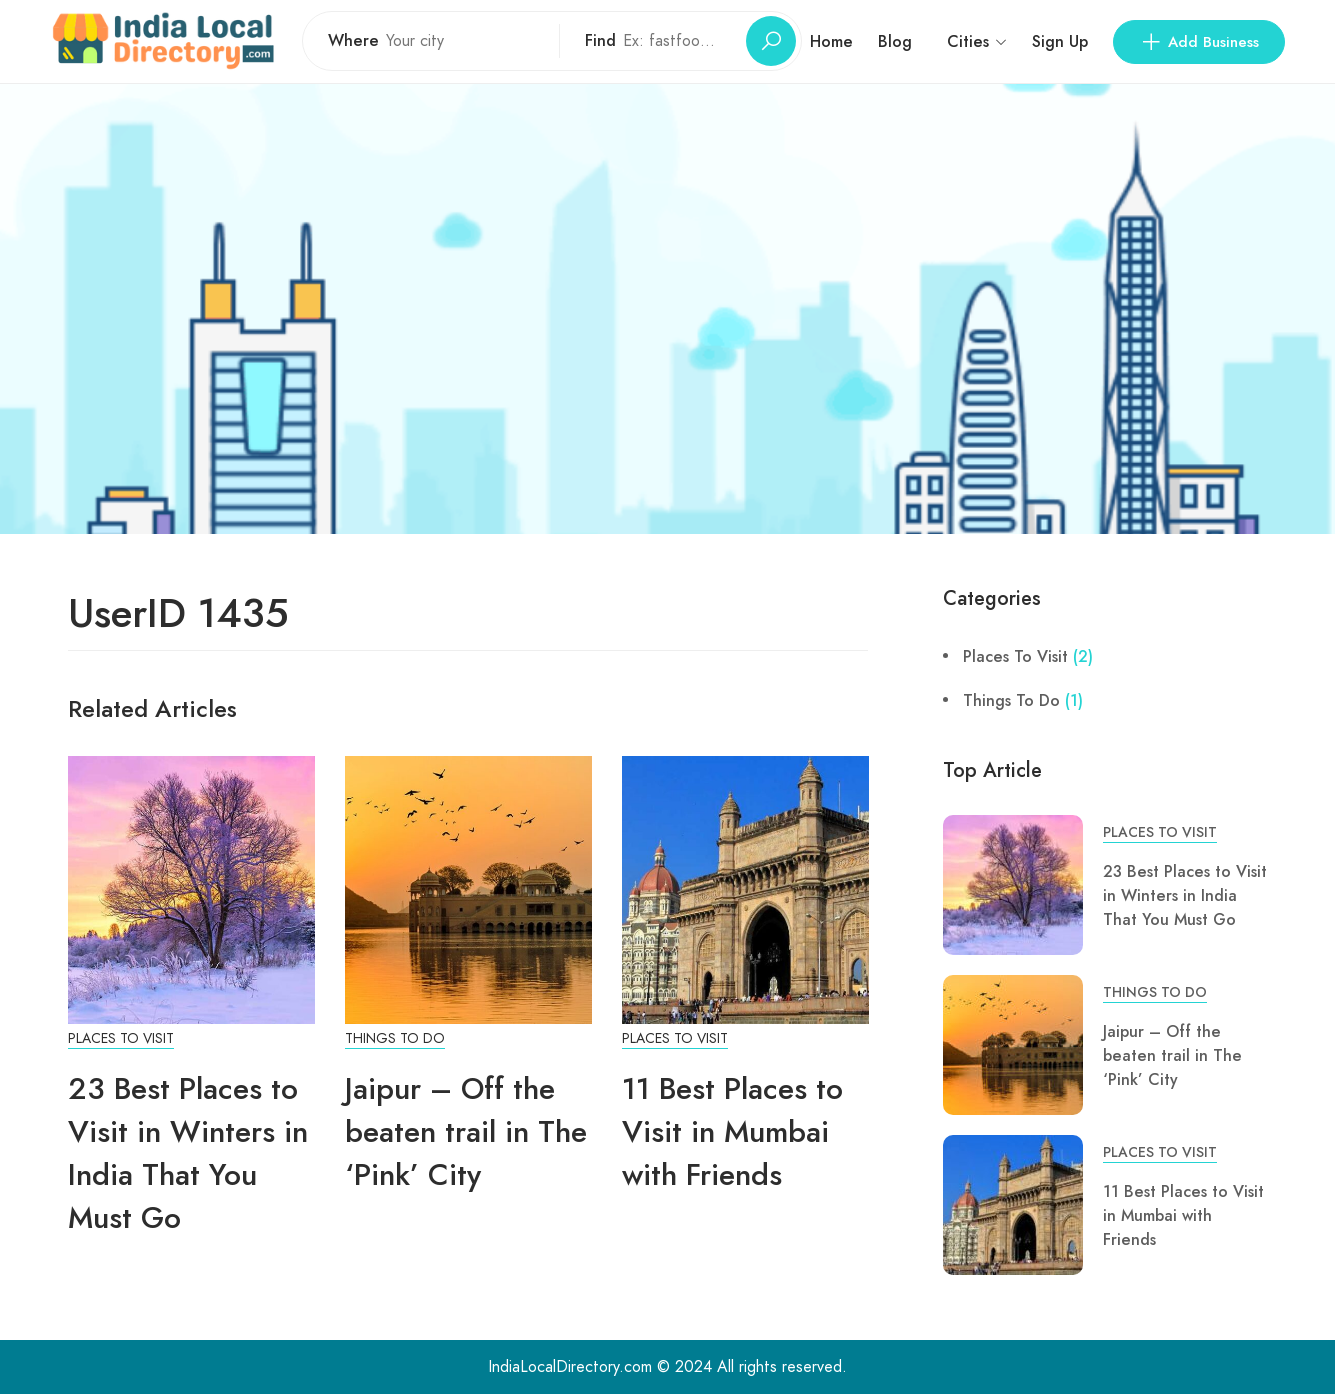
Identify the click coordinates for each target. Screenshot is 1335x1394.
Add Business (1199, 42)
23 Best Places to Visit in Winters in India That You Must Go (188, 1153)
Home (831, 41)
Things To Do (395, 1038)
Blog (895, 41)
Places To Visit (121, 1038)
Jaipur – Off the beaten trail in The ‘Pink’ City (466, 1131)
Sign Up (1060, 41)
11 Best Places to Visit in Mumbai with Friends (732, 1131)
